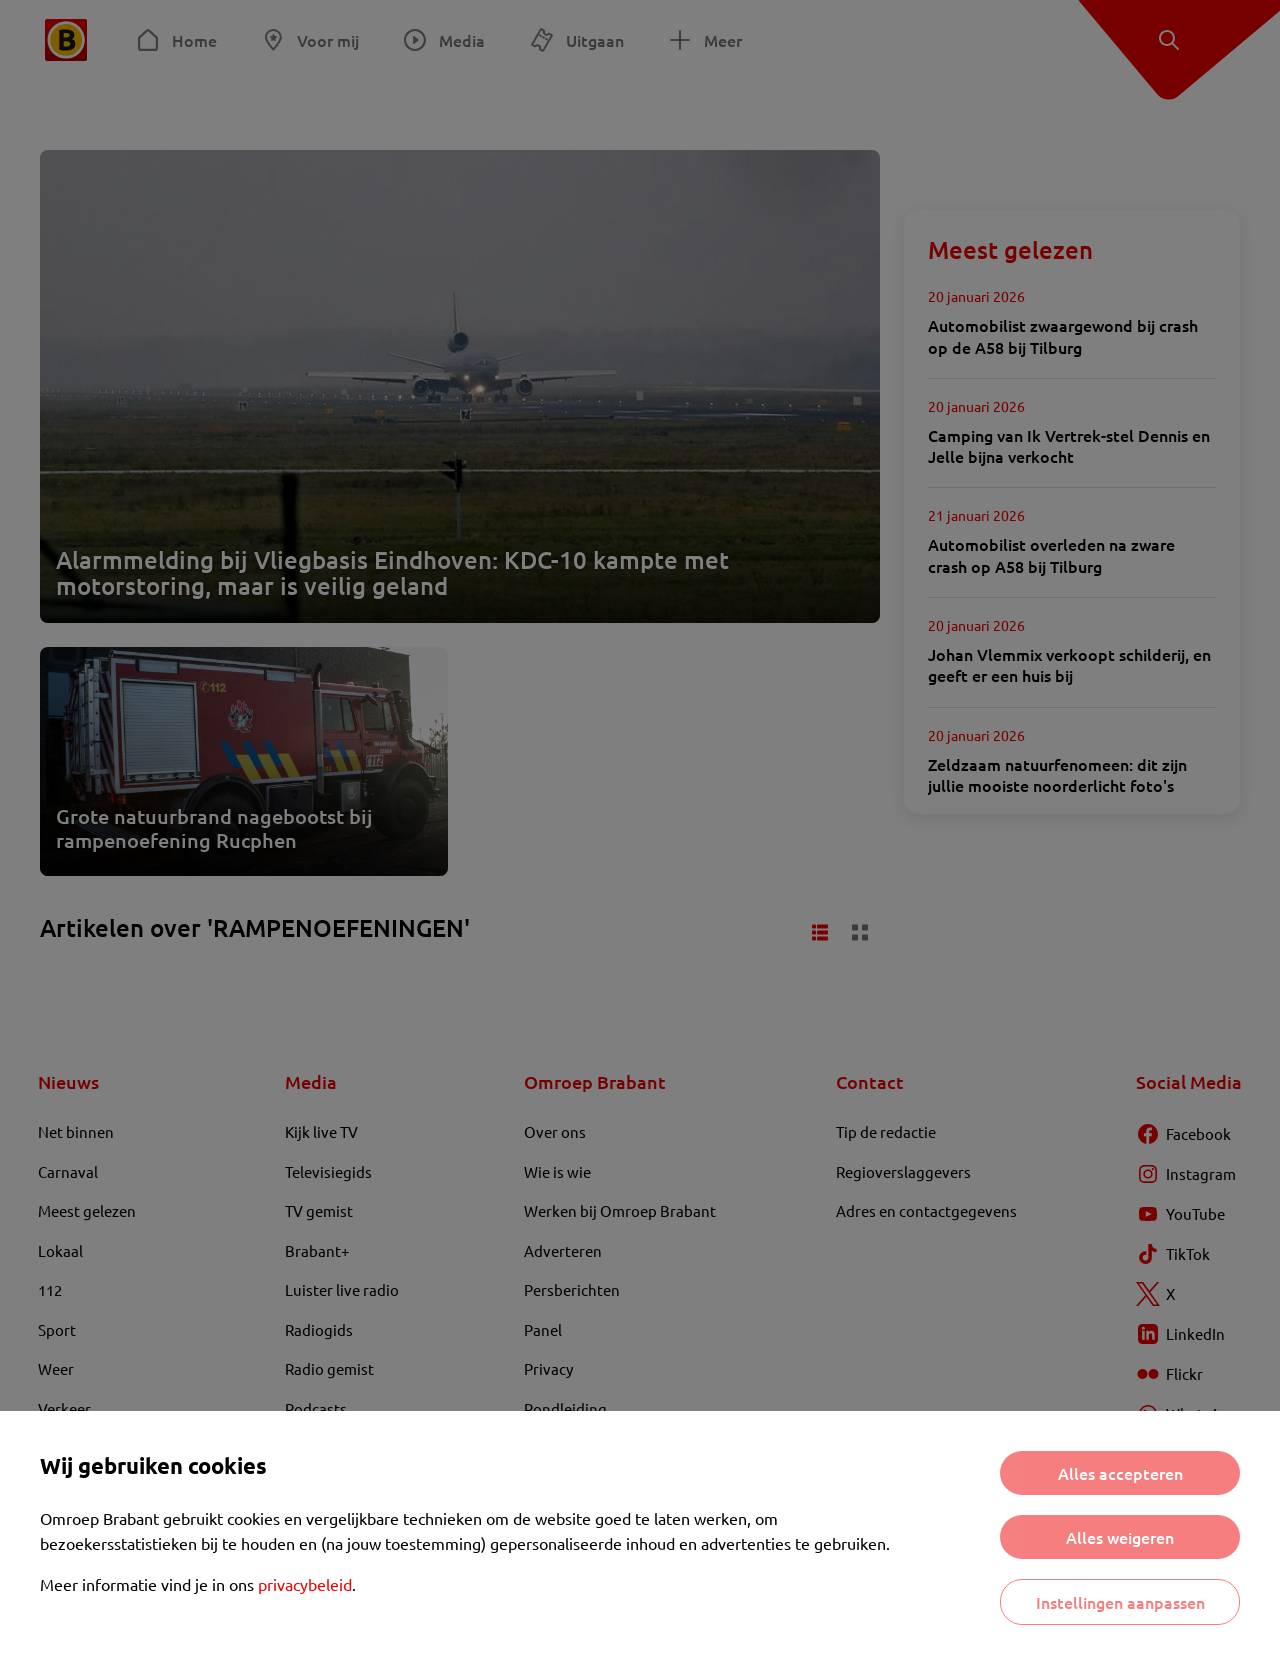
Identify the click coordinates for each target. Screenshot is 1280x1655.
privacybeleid (305, 1584)
